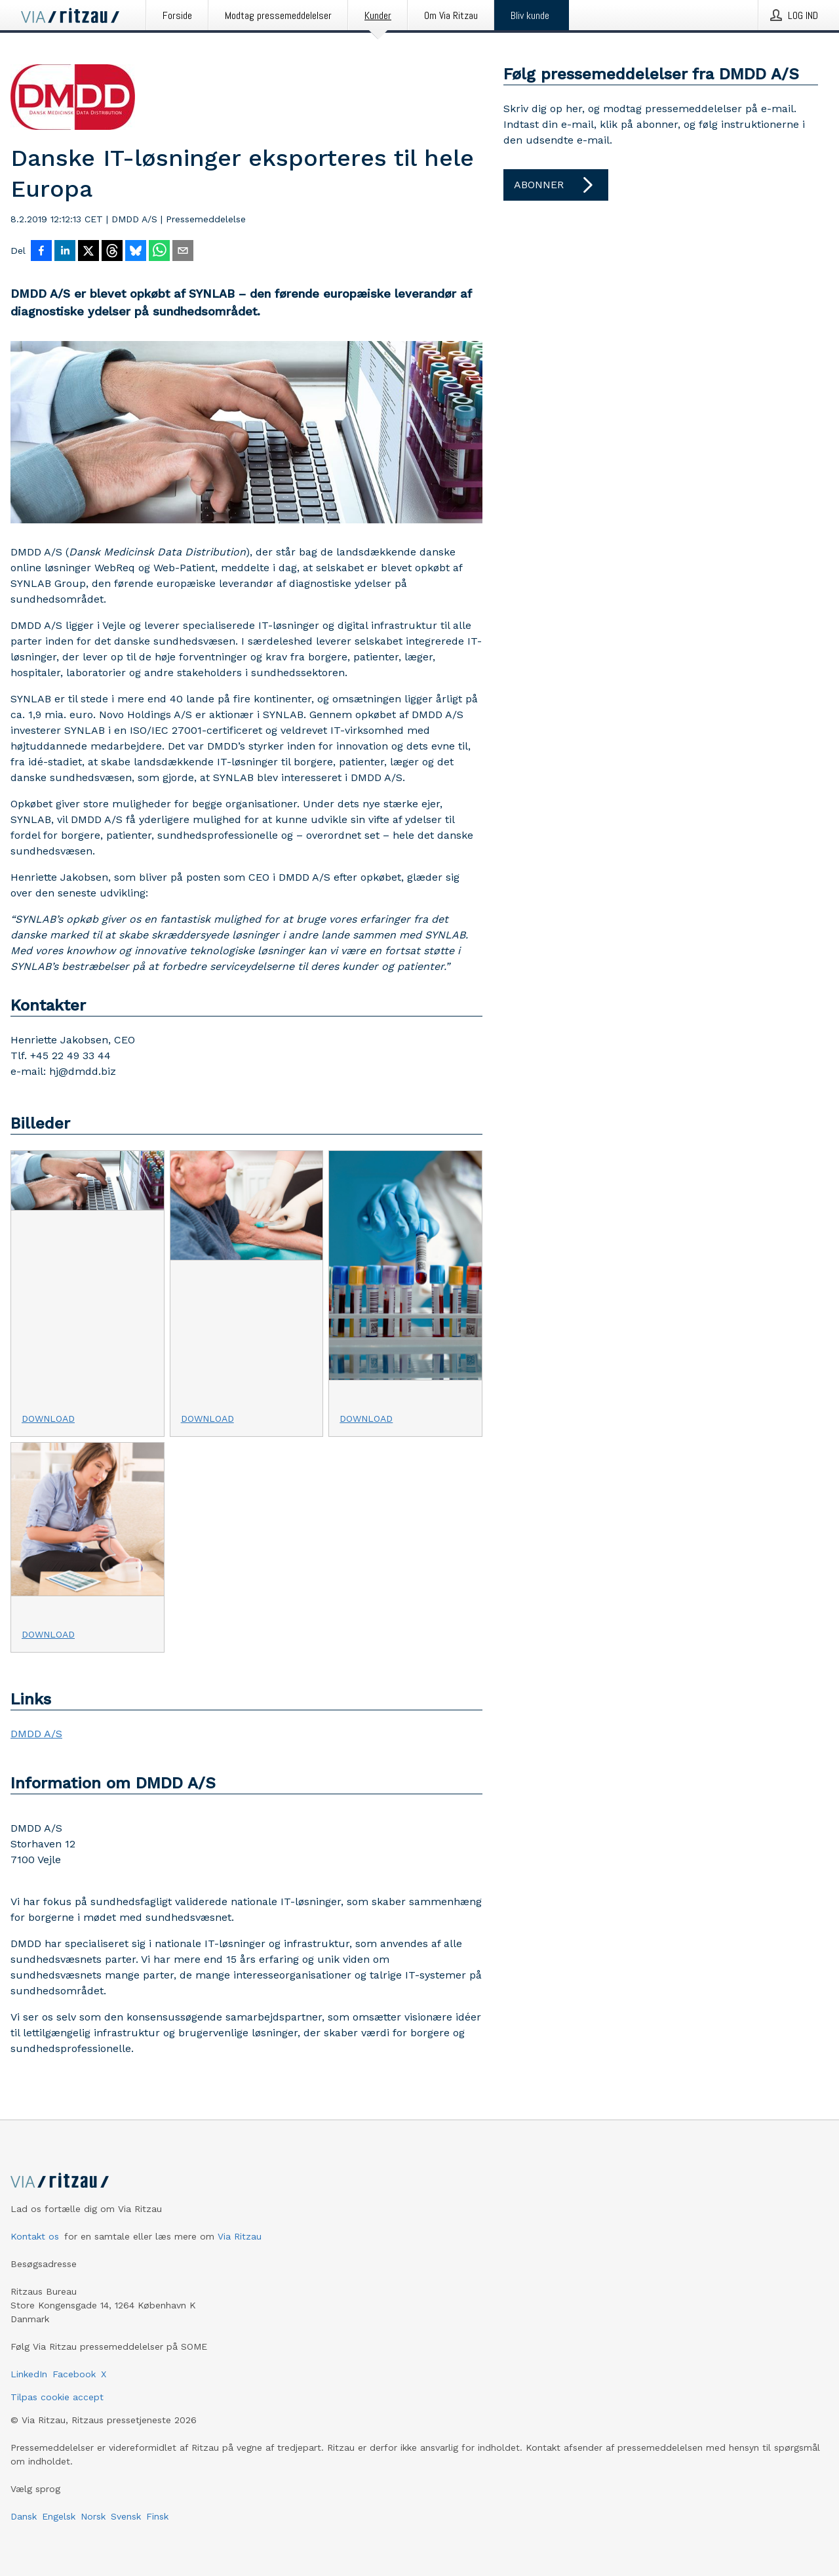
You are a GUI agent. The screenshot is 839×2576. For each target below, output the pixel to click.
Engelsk (58, 2516)
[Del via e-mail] (182, 252)
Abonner (556, 185)
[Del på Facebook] (41, 252)
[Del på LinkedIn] (64, 252)
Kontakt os (34, 2236)
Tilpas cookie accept (57, 2397)
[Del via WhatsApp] (159, 252)
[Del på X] (88, 252)
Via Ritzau (240, 2236)
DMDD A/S (36, 1733)
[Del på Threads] (112, 252)
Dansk (23, 2516)
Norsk (93, 2516)
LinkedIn (28, 2374)
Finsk (157, 2516)
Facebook (74, 2374)
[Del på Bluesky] (135, 252)
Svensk (126, 2516)
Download (48, 1418)
